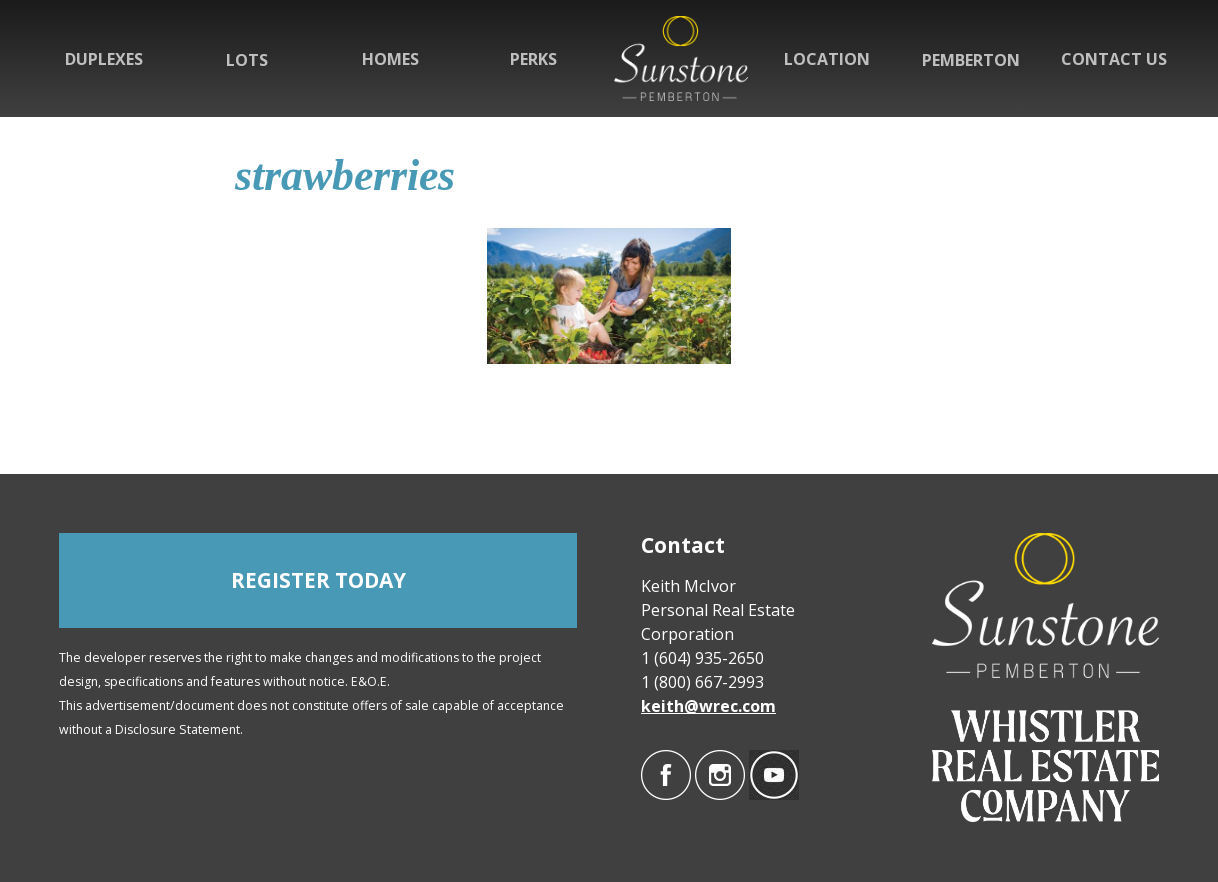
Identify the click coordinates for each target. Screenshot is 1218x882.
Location (827, 59)
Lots (247, 60)
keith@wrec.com (708, 706)
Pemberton (971, 60)
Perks (533, 59)
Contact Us (1114, 59)
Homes (390, 59)
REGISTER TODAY (318, 580)
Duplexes (104, 59)
